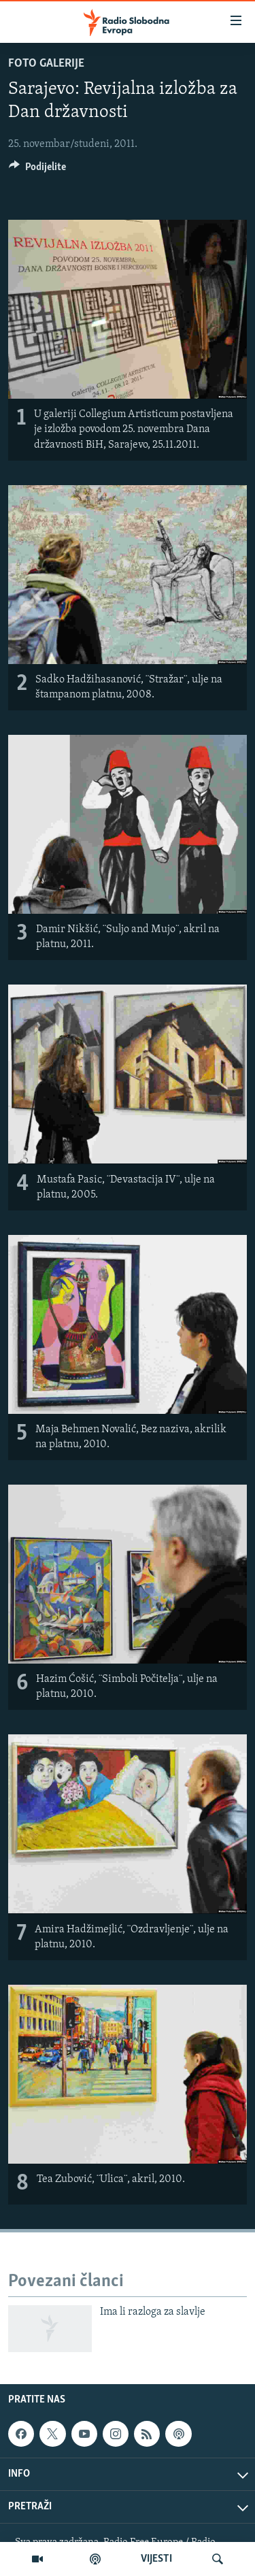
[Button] (37, 170)
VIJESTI (156, 2559)
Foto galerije (46, 63)
